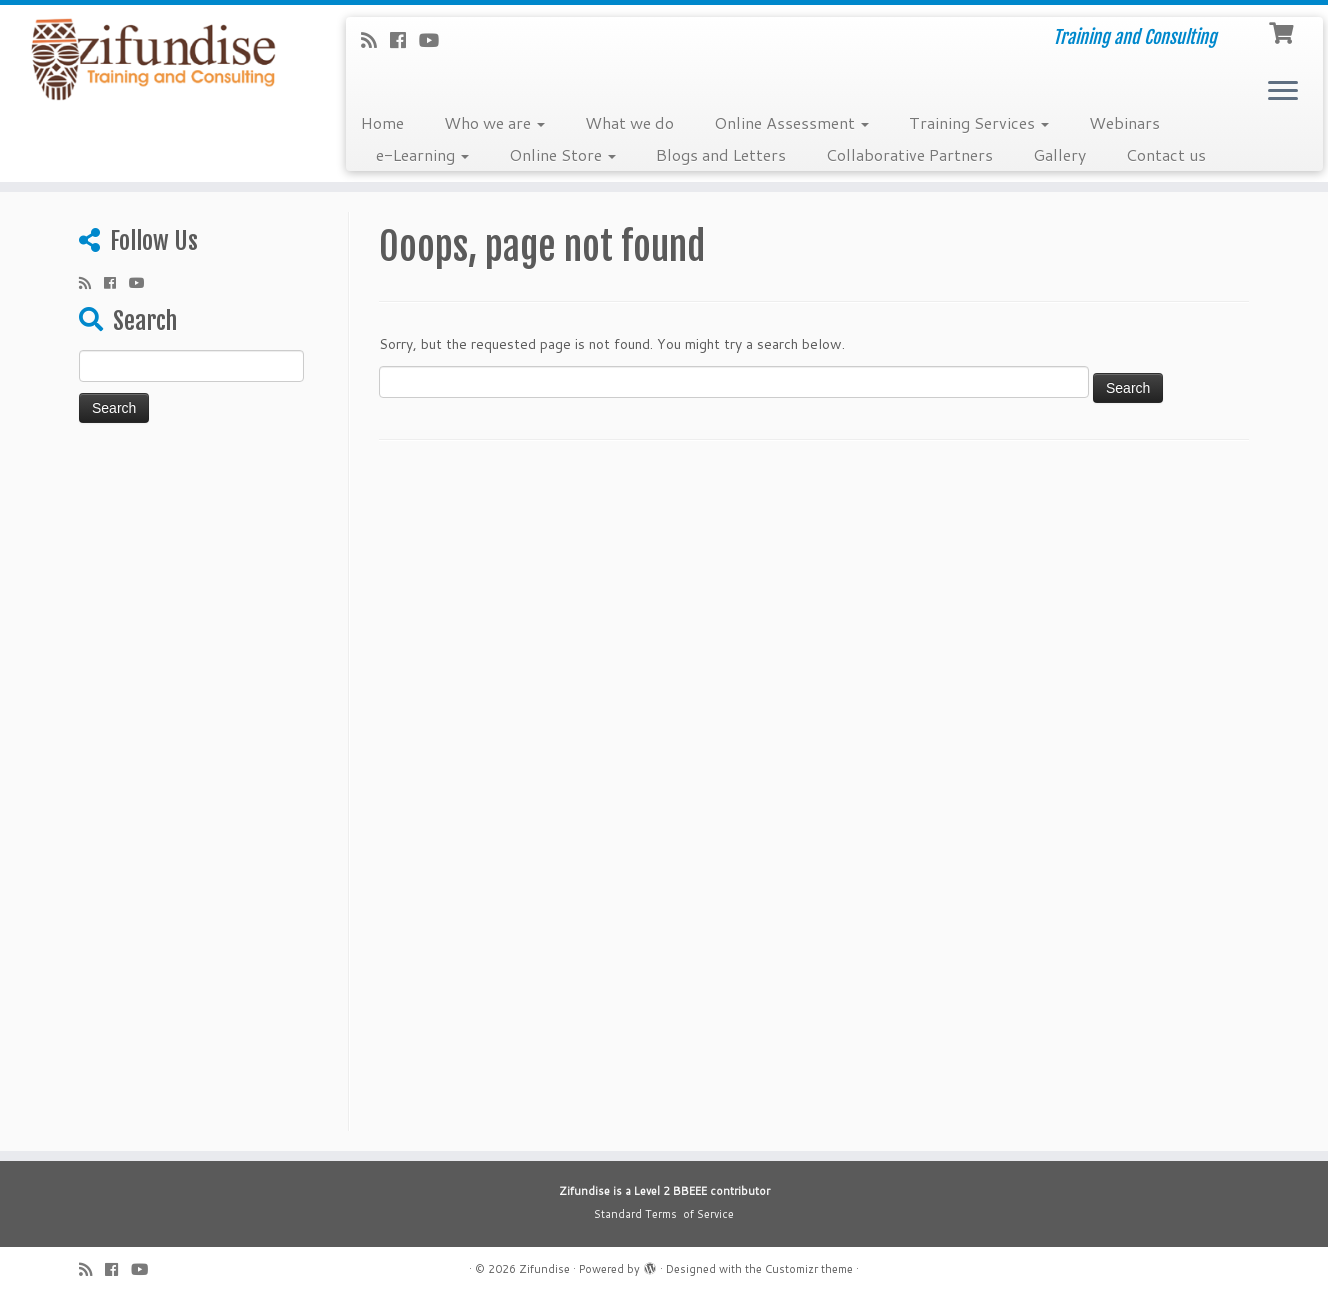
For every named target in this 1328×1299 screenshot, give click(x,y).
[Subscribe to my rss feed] (375, 40)
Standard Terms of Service (664, 1214)
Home (382, 122)
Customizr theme (809, 1269)
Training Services (979, 122)
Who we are (494, 122)
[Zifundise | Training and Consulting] (153, 59)
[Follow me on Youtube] (435, 40)
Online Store (562, 154)
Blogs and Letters (721, 154)
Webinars (1124, 122)
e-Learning (422, 154)
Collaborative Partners (909, 154)
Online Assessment (791, 122)
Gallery (1059, 154)
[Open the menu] (1283, 92)
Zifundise (544, 1269)
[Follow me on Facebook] (404, 40)
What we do (629, 122)
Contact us (1166, 154)
